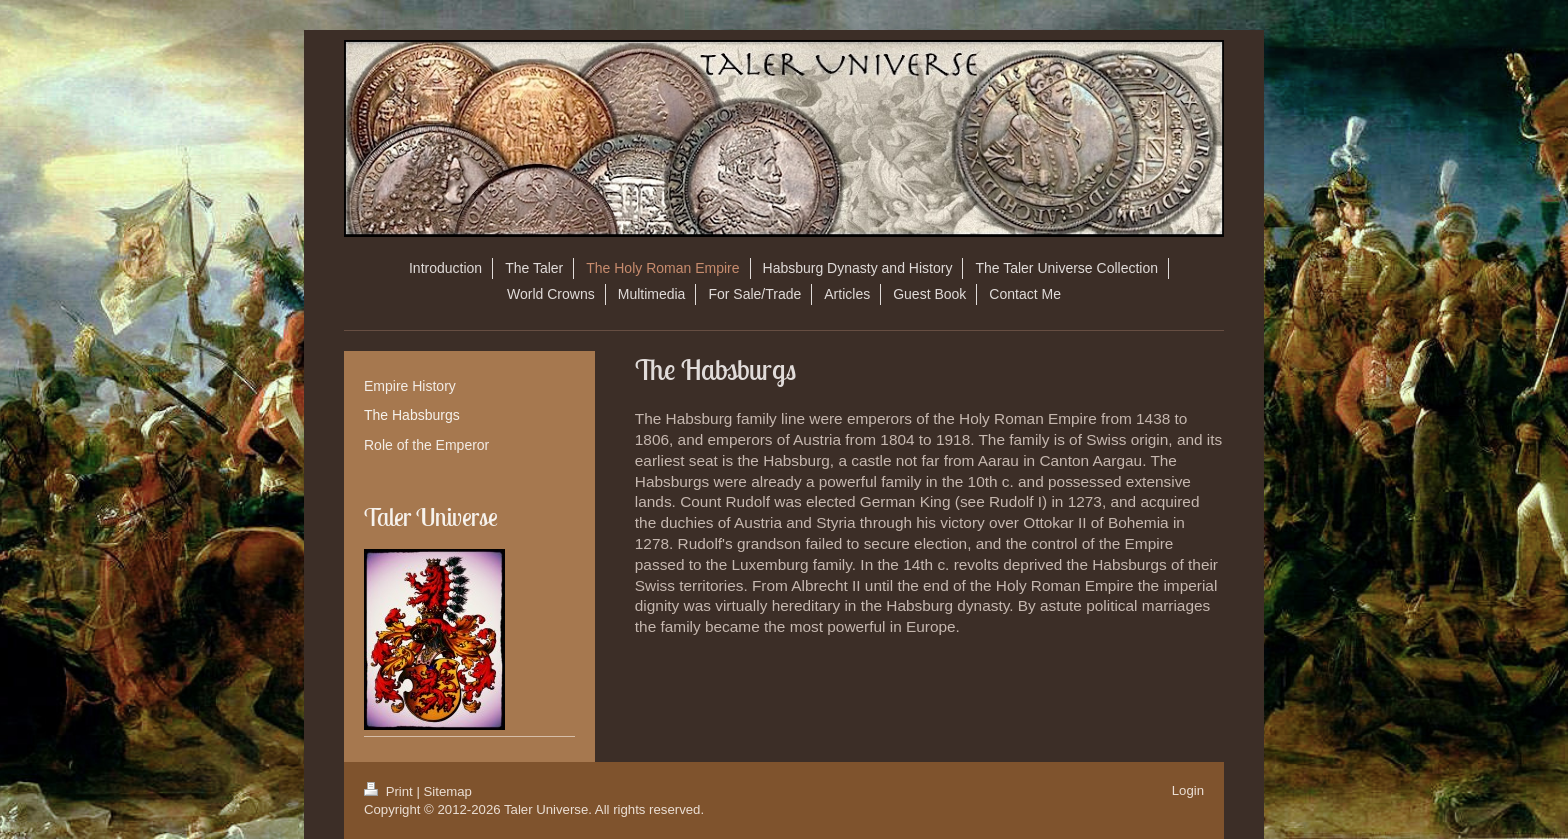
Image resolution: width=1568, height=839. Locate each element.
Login (1188, 790)
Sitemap (448, 791)
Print (390, 791)
